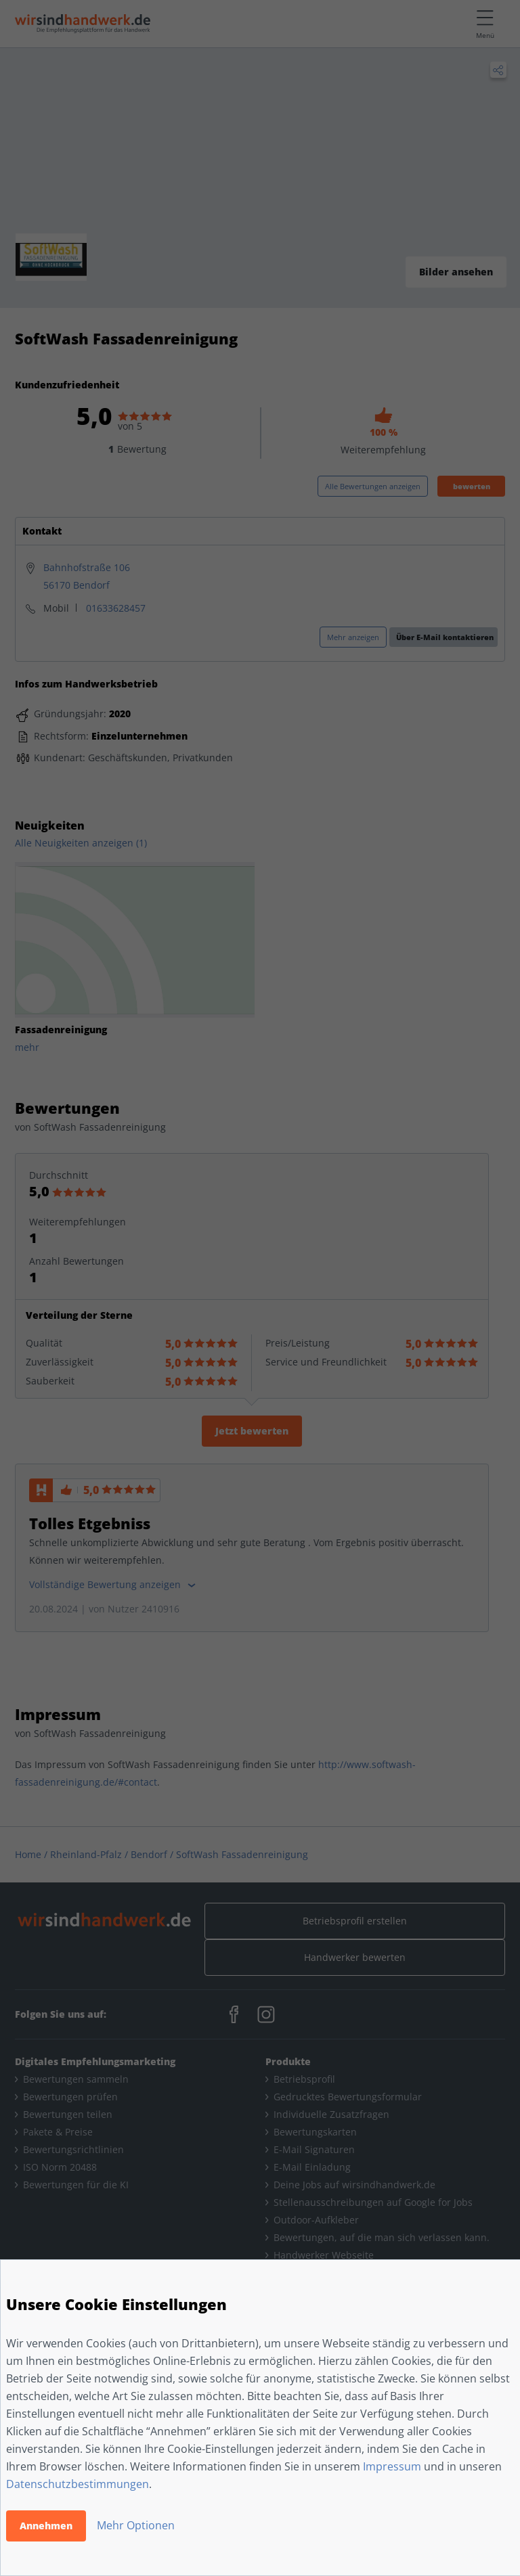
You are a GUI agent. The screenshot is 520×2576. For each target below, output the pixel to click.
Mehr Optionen (136, 2525)
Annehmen (46, 2525)
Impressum (392, 2466)
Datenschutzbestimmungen (77, 2484)
